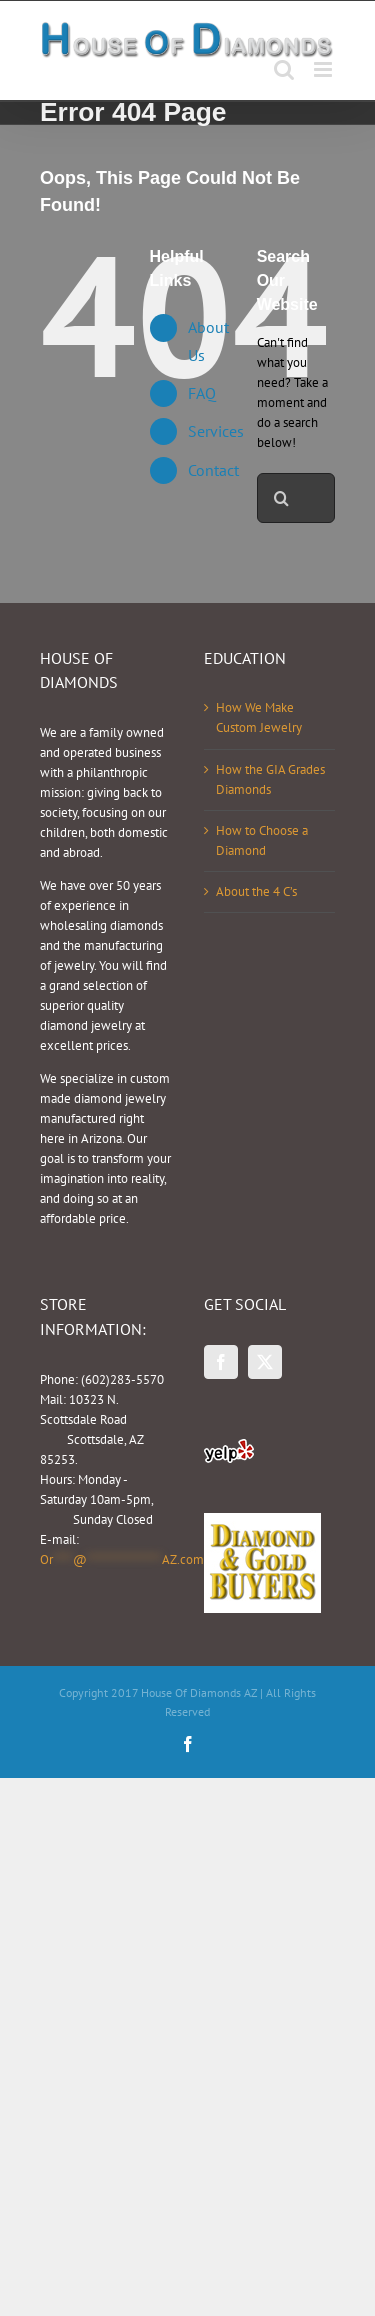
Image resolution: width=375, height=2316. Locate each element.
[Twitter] (265, 1362)
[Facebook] (221, 1362)
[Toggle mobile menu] (324, 69)
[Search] (282, 498)
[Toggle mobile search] (284, 69)
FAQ (202, 393)
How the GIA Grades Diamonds (270, 779)
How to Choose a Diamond (262, 840)
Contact (213, 470)
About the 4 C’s (256, 891)
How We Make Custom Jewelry (259, 717)
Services (216, 431)
